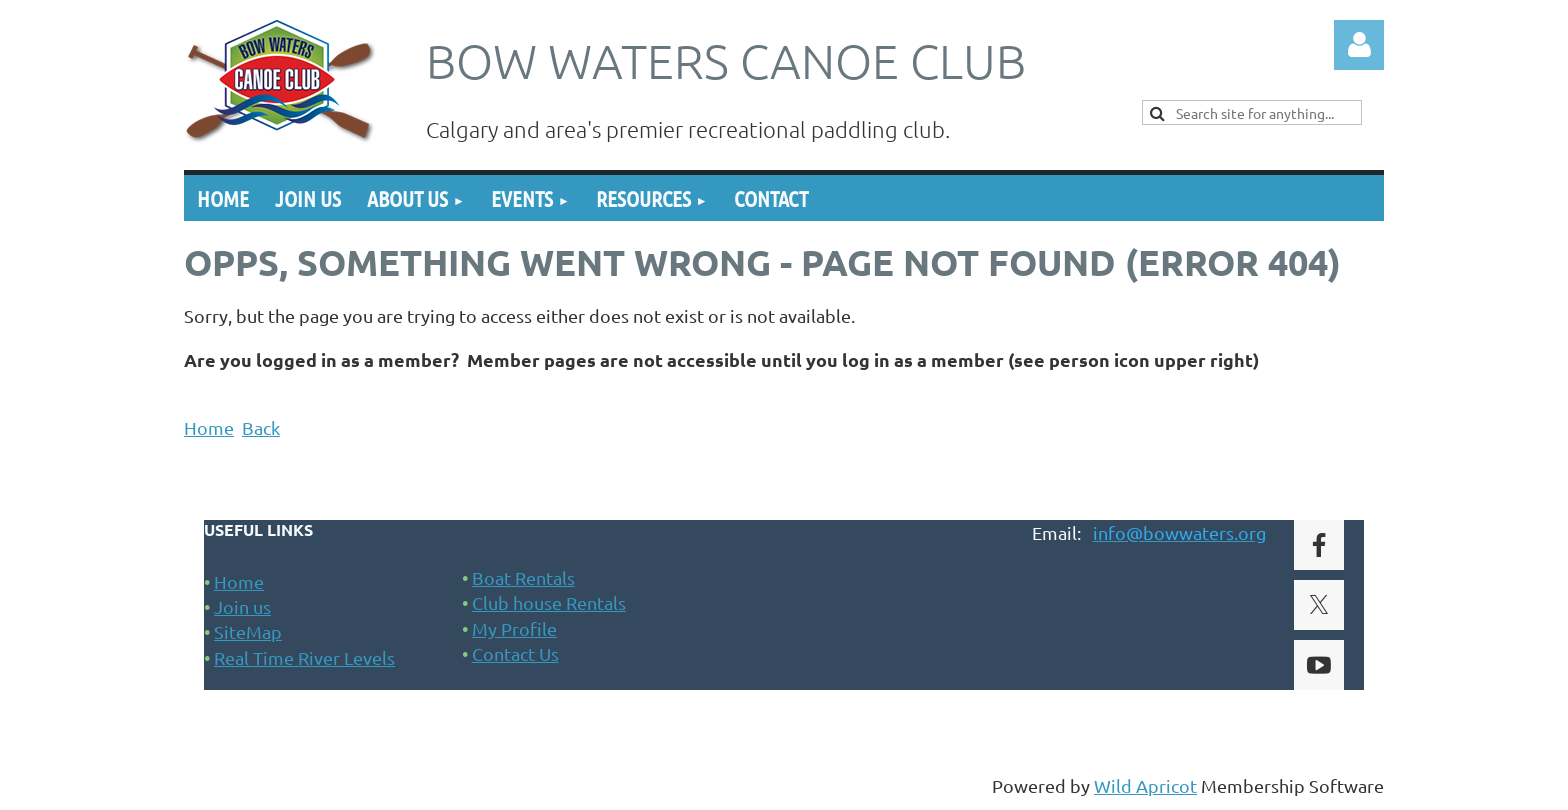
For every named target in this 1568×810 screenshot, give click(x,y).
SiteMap (248, 631)
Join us (242, 606)
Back (261, 427)
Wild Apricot (1145, 785)
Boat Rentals (523, 577)
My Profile (514, 628)
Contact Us (515, 653)
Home (209, 427)
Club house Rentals (549, 602)
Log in (1359, 45)
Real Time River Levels (304, 657)
